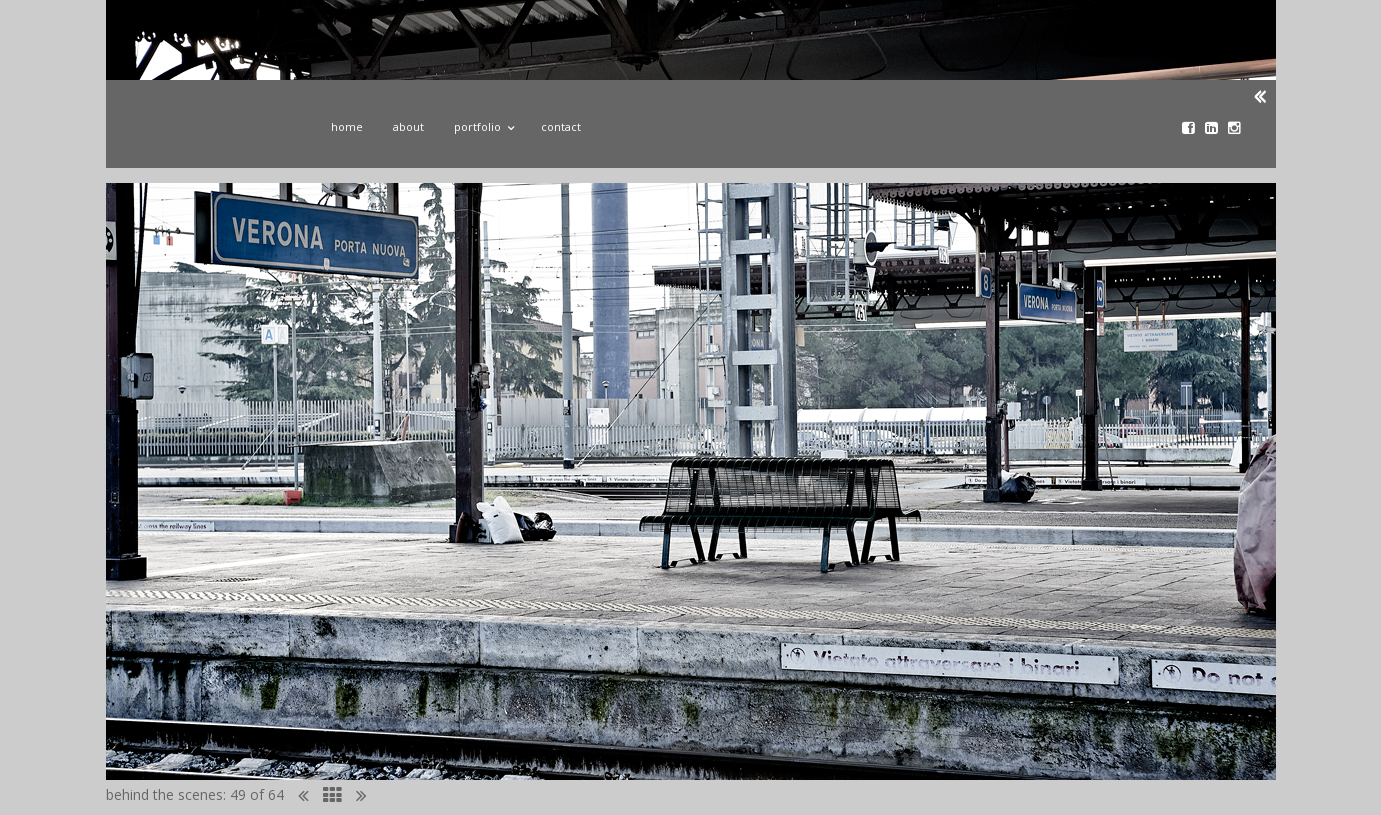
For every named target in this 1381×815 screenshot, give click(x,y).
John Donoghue (209, 133)
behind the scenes (164, 794)
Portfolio (482, 124)
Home (347, 126)
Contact (561, 126)
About (408, 126)
